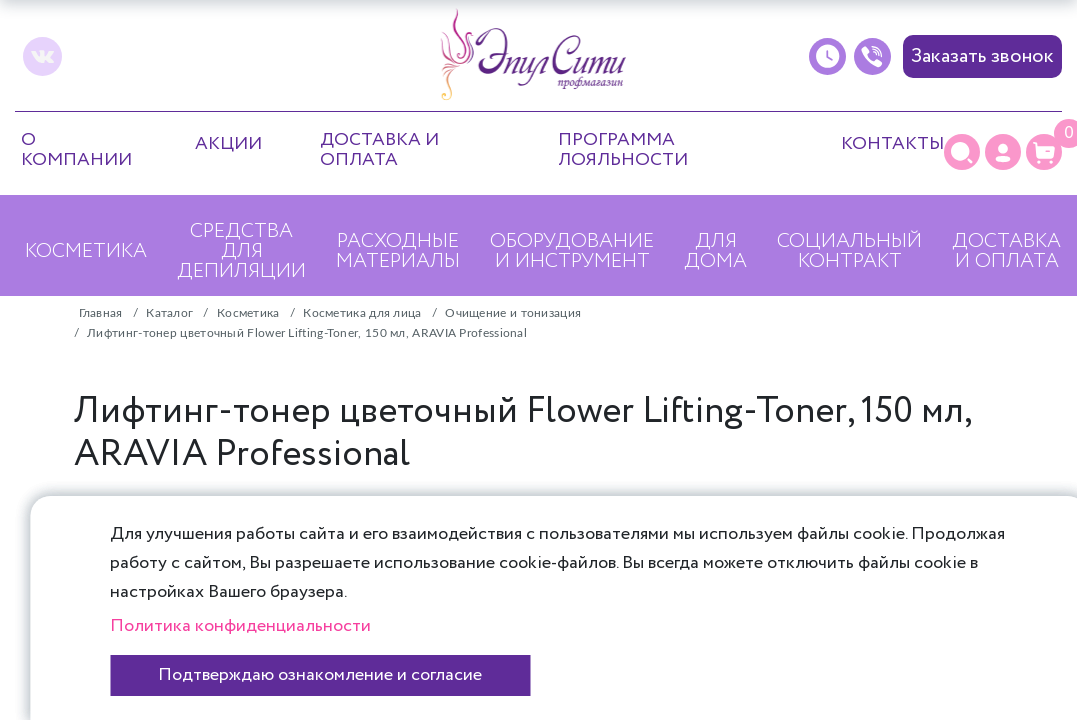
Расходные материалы (398, 251)
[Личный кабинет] (1003, 152)
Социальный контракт (849, 251)
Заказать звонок (982, 56)
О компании (76, 150)
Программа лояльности (623, 150)
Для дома (715, 251)
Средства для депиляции (241, 251)
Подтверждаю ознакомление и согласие (320, 675)
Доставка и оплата (379, 150)
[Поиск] (962, 152)
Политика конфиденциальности (240, 626)
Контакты (892, 144)
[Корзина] (1044, 152)
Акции (228, 144)
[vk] (42, 56)
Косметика (86, 251)
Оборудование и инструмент (572, 251)
